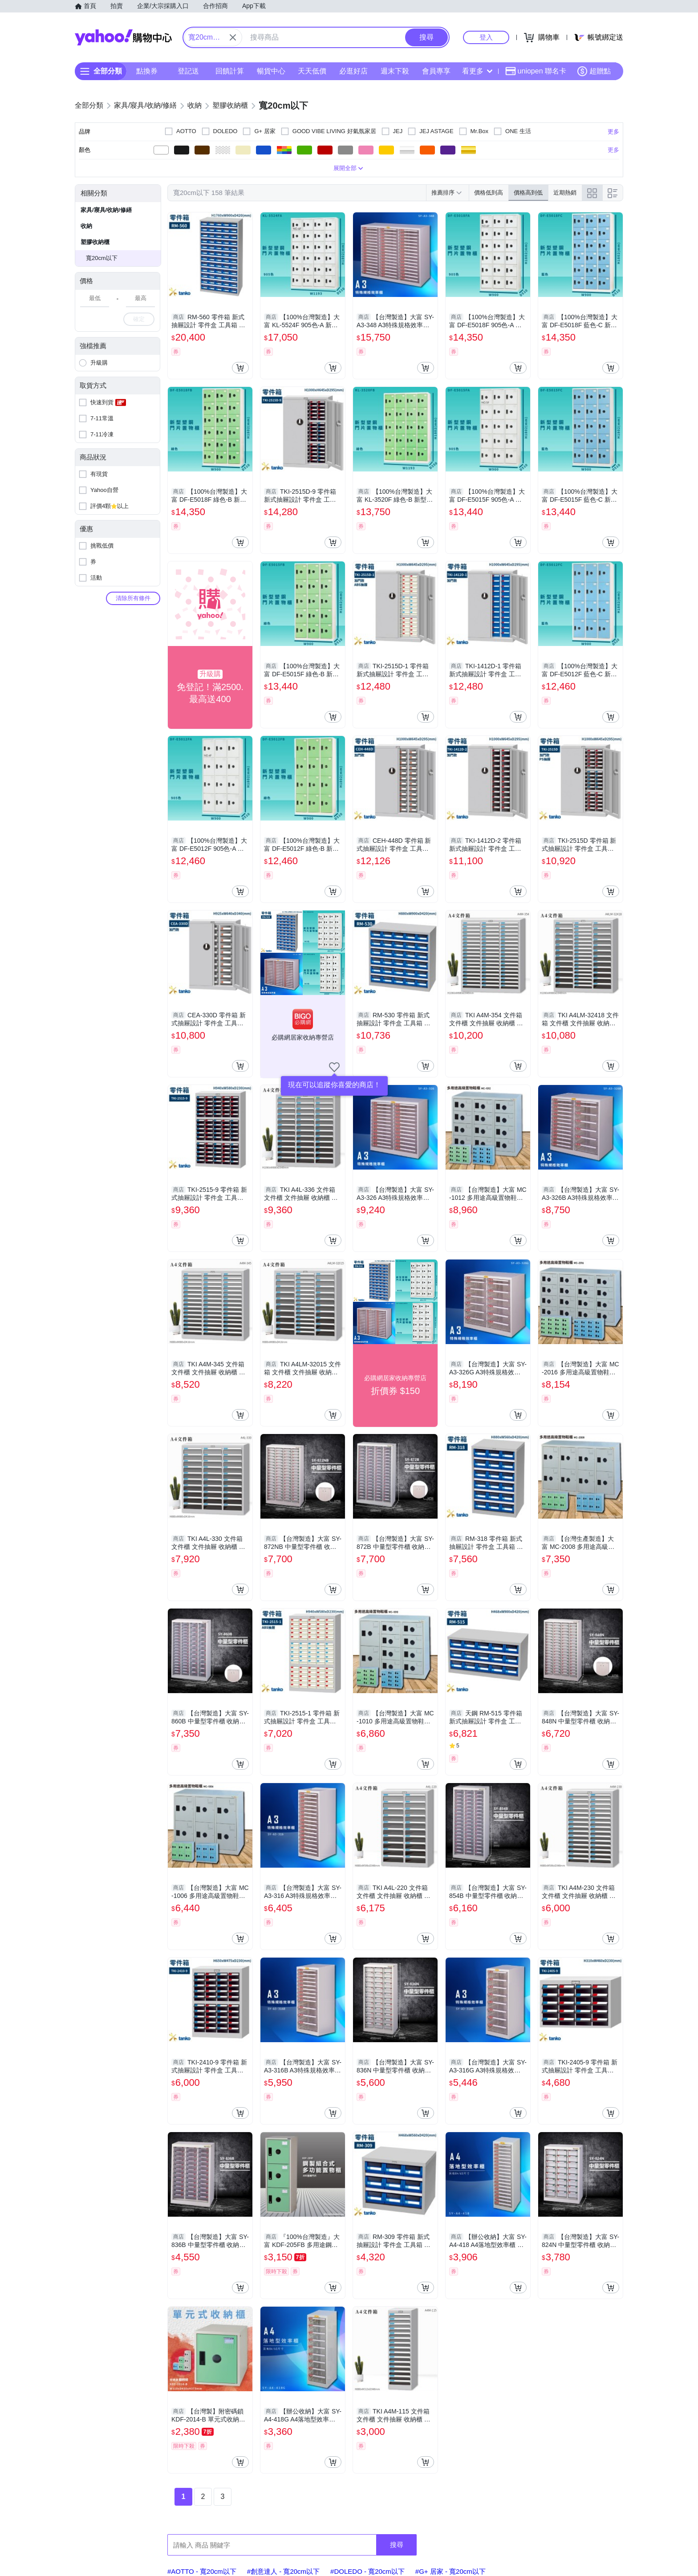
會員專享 (436, 71)
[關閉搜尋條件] (232, 37)
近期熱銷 (564, 192)
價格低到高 (488, 192)
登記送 (188, 71)
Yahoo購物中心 (123, 37)
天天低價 (312, 71)
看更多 (477, 71)
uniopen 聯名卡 (535, 71)
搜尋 (396, 2544)
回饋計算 (229, 71)
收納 (86, 226)
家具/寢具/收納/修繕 (106, 210)
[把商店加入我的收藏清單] (334, 1067)
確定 (139, 319)
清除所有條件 (133, 598)
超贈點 (594, 71)
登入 (486, 37)
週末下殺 (395, 71)
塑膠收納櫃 (95, 242)
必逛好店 (353, 71)
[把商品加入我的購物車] (240, 368)
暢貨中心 (271, 71)
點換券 (147, 71)
